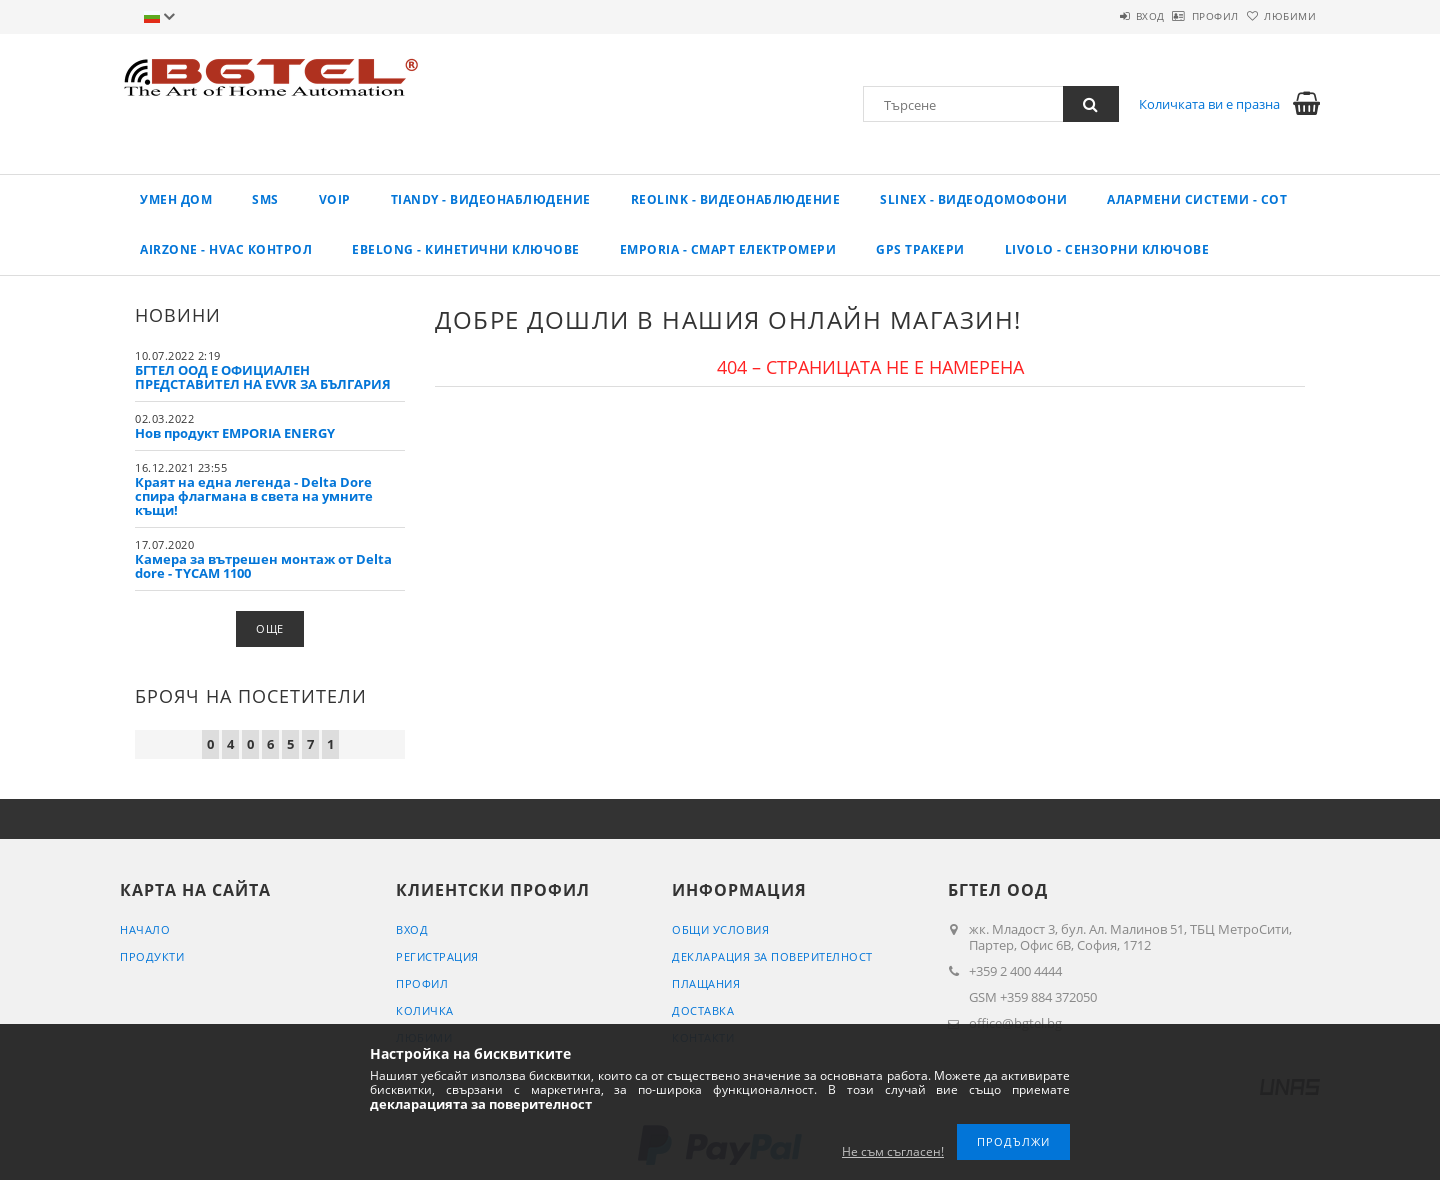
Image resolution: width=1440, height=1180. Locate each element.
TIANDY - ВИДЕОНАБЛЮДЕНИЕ (491, 199)
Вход (1094, 16)
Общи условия (720, 929)
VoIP (335, 199)
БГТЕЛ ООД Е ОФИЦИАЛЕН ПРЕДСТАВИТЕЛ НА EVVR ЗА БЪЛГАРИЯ (263, 377)
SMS (265, 199)
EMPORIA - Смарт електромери (728, 249)
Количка (425, 1010)
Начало (145, 929)
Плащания (706, 983)
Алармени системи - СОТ (1197, 199)
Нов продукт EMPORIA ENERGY (235, 433)
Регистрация (437, 956)
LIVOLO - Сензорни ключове (1107, 249)
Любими (1279, 16)
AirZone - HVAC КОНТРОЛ (226, 249)
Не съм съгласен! (893, 1151)
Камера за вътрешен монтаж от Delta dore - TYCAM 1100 (263, 566)
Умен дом (176, 199)
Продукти (152, 956)
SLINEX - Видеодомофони (973, 199)
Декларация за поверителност (772, 956)
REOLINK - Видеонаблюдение (736, 199)
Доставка (703, 1010)
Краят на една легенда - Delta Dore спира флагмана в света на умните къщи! (254, 496)
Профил (1182, 16)
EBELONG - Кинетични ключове (466, 249)
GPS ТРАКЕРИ (920, 249)
